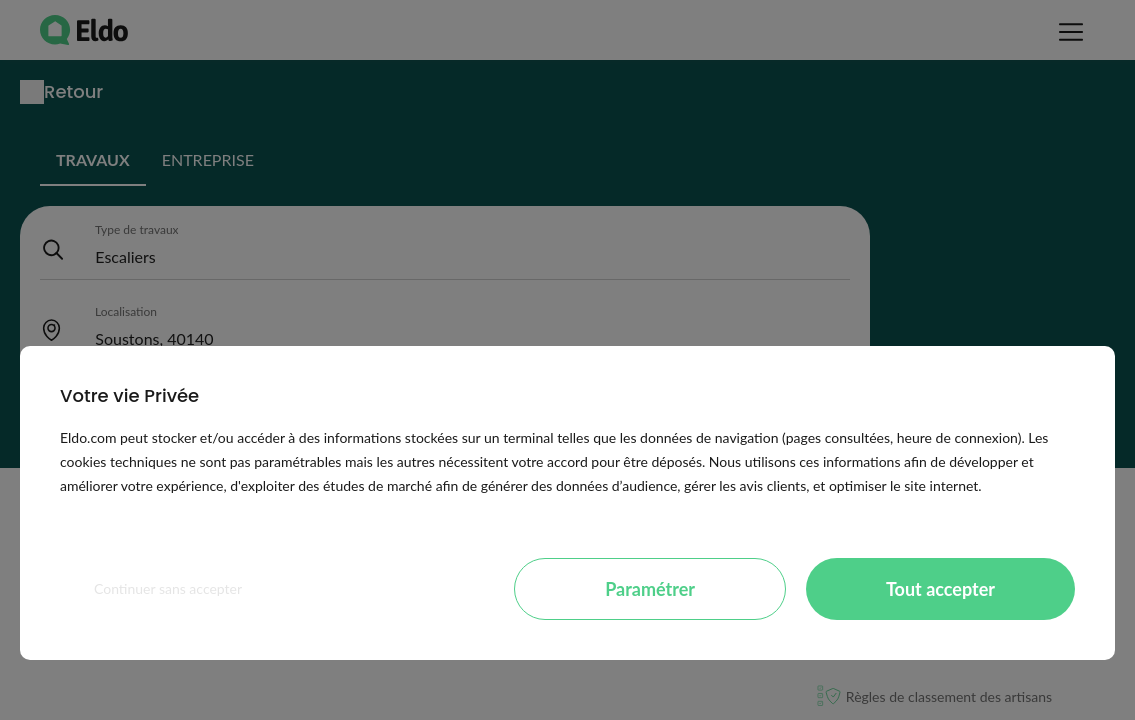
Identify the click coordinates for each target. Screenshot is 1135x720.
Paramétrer (650, 589)
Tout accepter (940, 589)
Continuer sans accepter (168, 588)
